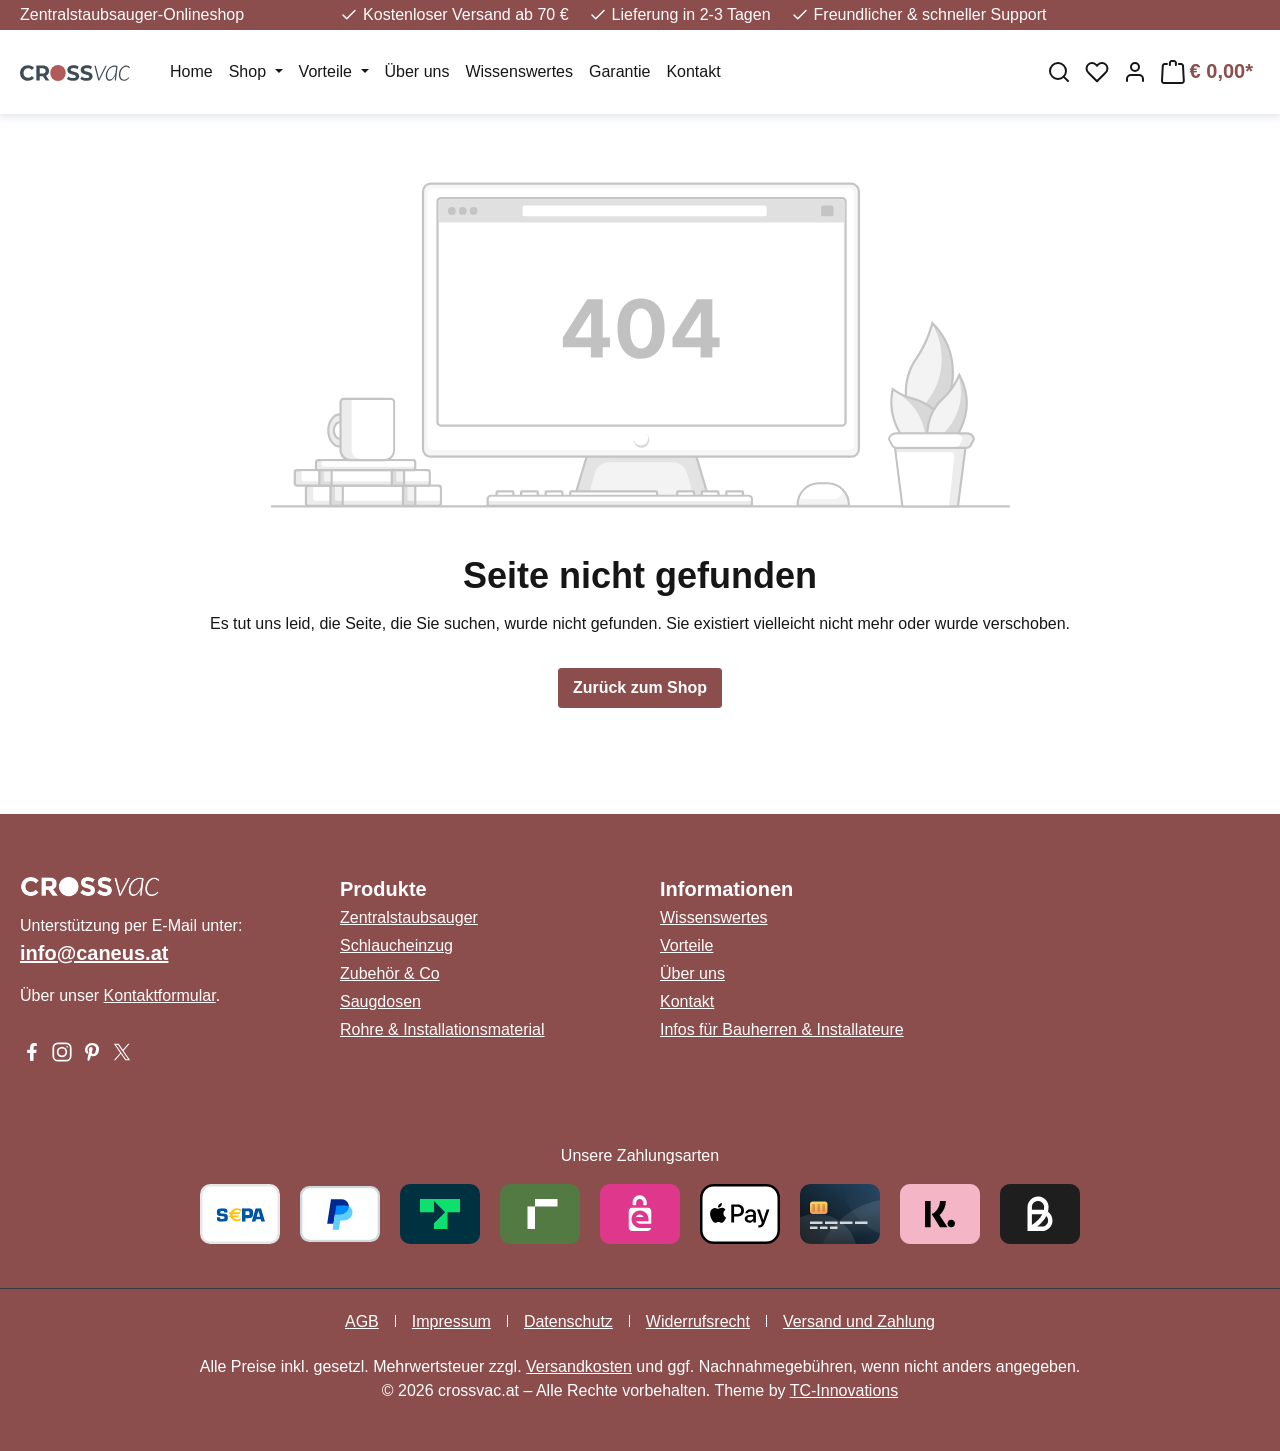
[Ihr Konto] (1135, 72)
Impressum (451, 1321)
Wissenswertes (714, 917)
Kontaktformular (160, 995)
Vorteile (686, 945)
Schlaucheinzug (396, 945)
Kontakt (687, 1001)
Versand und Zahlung (859, 1321)
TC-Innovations (844, 1390)
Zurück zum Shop (640, 687)
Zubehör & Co (390, 973)
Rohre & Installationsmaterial (442, 1029)
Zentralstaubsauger (409, 917)
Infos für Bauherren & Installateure (782, 1029)
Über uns (692, 973)
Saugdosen (380, 1001)
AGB (362, 1321)
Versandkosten (579, 1366)
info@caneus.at (94, 953)
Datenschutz (568, 1321)
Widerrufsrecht (698, 1321)
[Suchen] (1059, 72)
